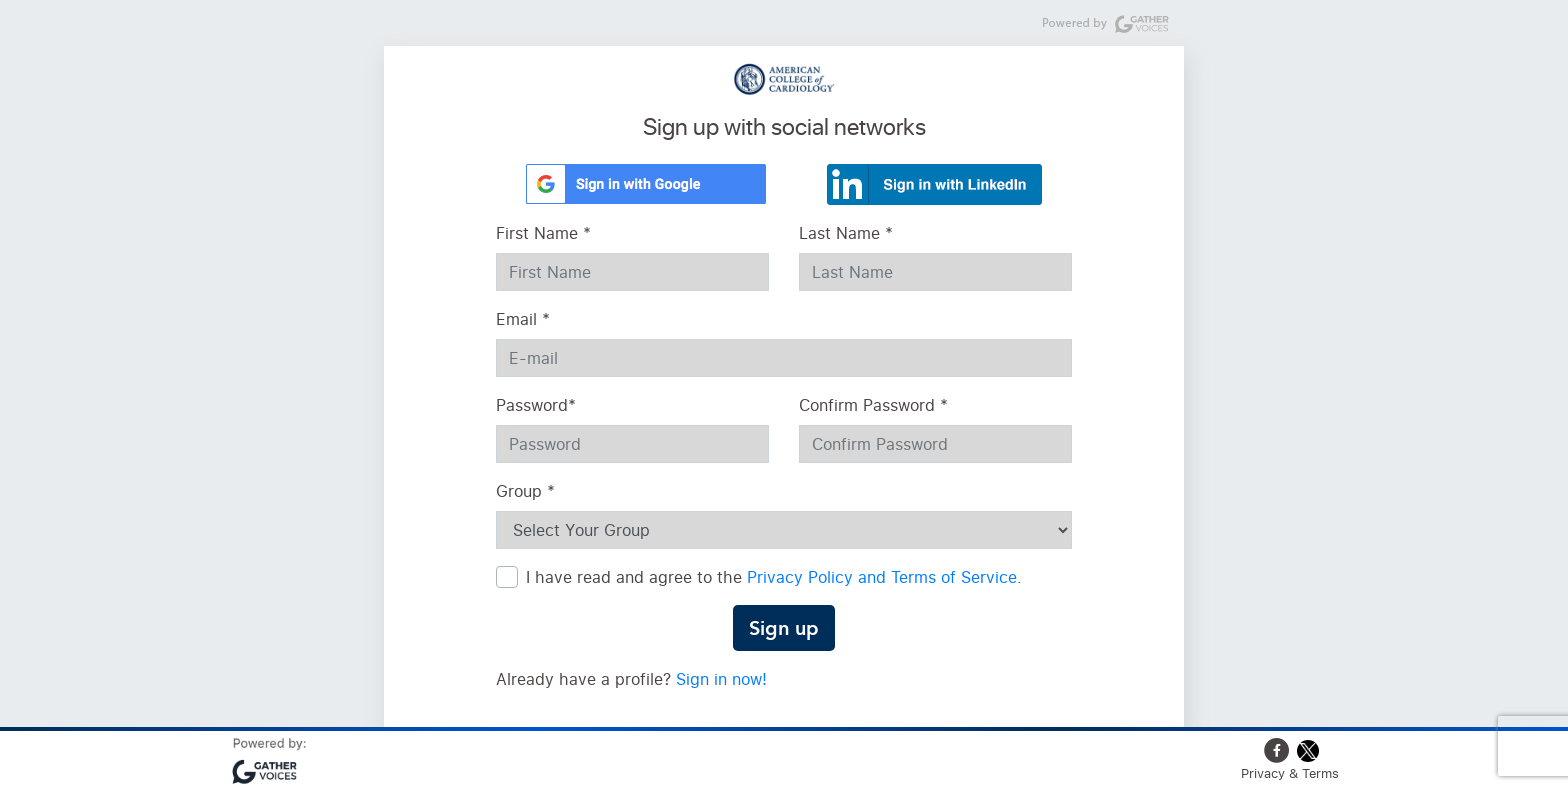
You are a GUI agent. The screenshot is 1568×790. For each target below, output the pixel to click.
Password (536, 405)
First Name (543, 233)
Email (523, 319)
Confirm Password (873, 405)
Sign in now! (721, 679)
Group (525, 491)
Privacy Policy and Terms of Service (882, 577)
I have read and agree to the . (774, 577)
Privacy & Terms (1290, 773)
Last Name (846, 233)
